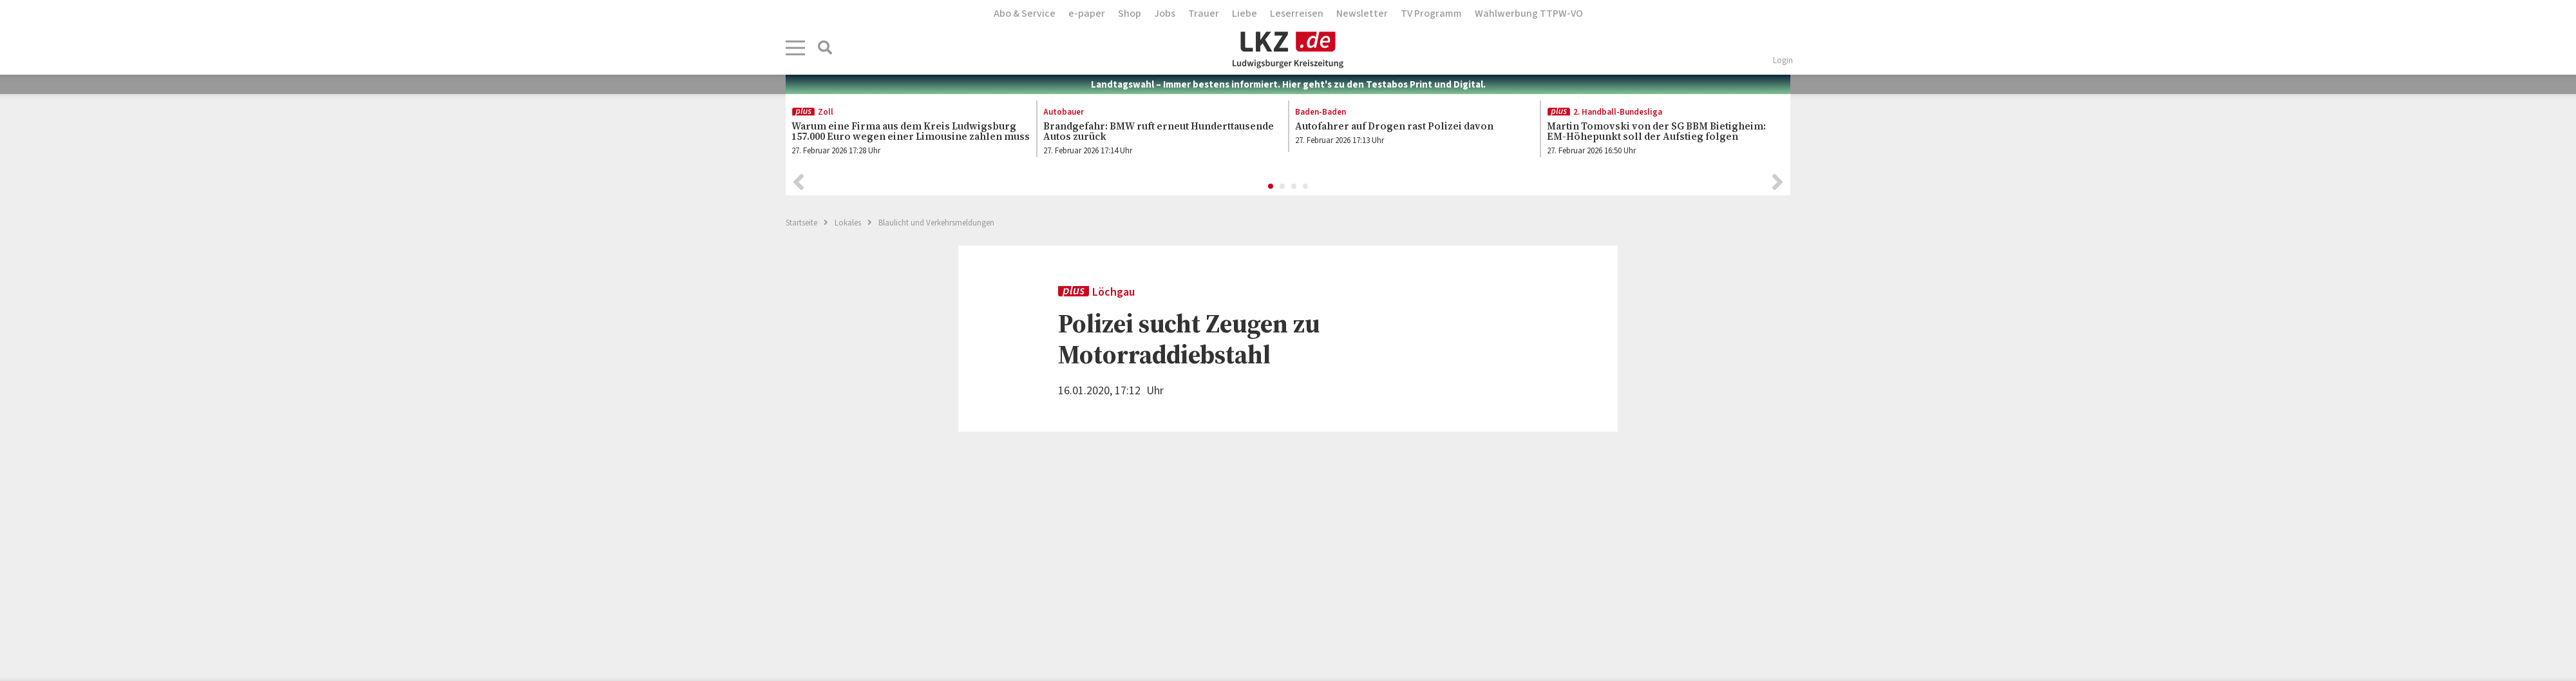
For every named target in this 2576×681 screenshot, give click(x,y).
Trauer (1203, 13)
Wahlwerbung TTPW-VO (1529, 13)
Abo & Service (1025, 13)
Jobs (1164, 13)
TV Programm (1431, 13)
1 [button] (1271, 187)
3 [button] (1294, 187)
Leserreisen (1296, 13)
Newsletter (1362, 13)
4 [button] (1306, 187)
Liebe (1244, 13)
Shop (1129, 13)
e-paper (1086, 13)
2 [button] (1283, 187)
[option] (904, 132)
